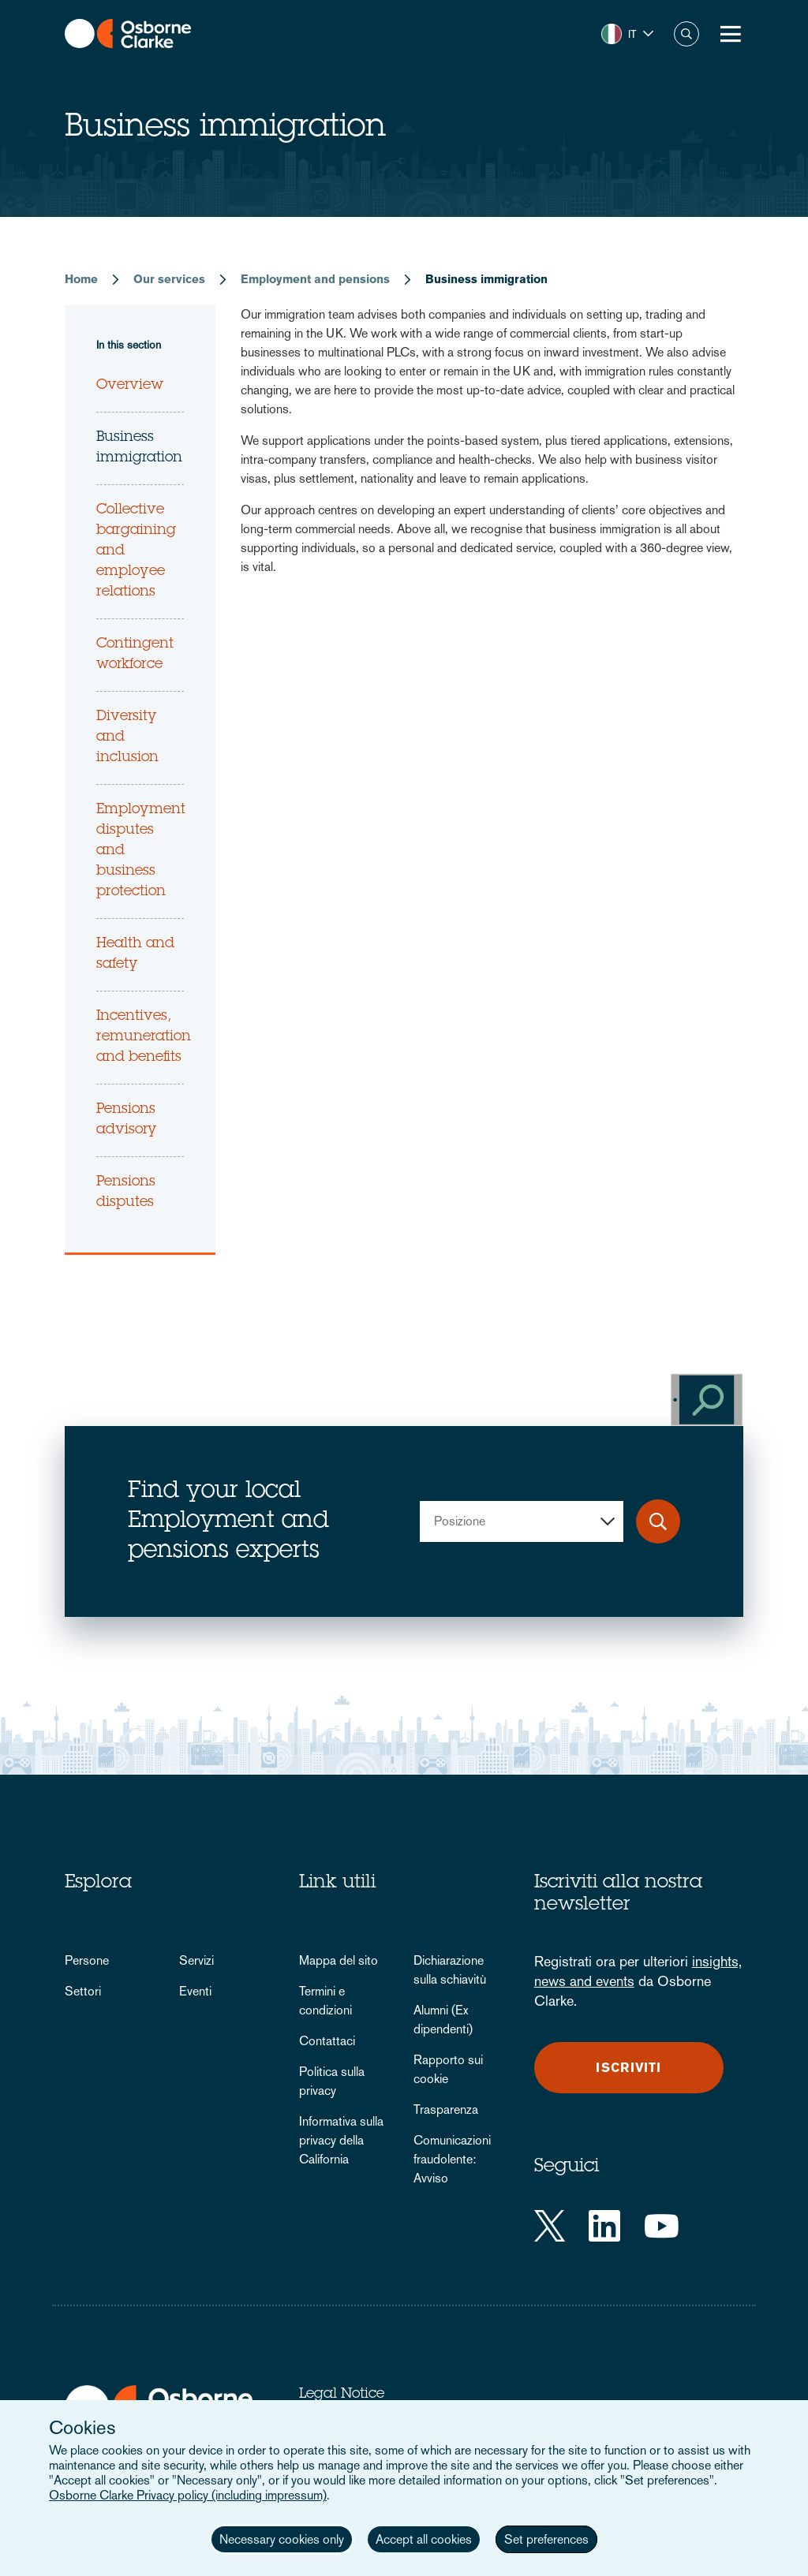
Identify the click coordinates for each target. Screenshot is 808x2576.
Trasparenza (445, 2109)
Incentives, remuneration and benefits (143, 1037)
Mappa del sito (338, 1960)
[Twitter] (549, 2226)
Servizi (196, 1960)
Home (81, 279)
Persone (87, 1960)
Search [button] (686, 34)
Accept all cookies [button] (424, 2539)
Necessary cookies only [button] (281, 2539)
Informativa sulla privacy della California (341, 2140)
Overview (129, 386)
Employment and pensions (315, 279)
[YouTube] (661, 2226)
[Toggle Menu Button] (730, 34)
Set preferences (546, 2539)
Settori (83, 1991)
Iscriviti (628, 2067)
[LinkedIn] (604, 2226)
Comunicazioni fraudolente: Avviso (452, 2159)
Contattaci (327, 2040)
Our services (169, 279)
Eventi (195, 1991)
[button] (627, 34)
